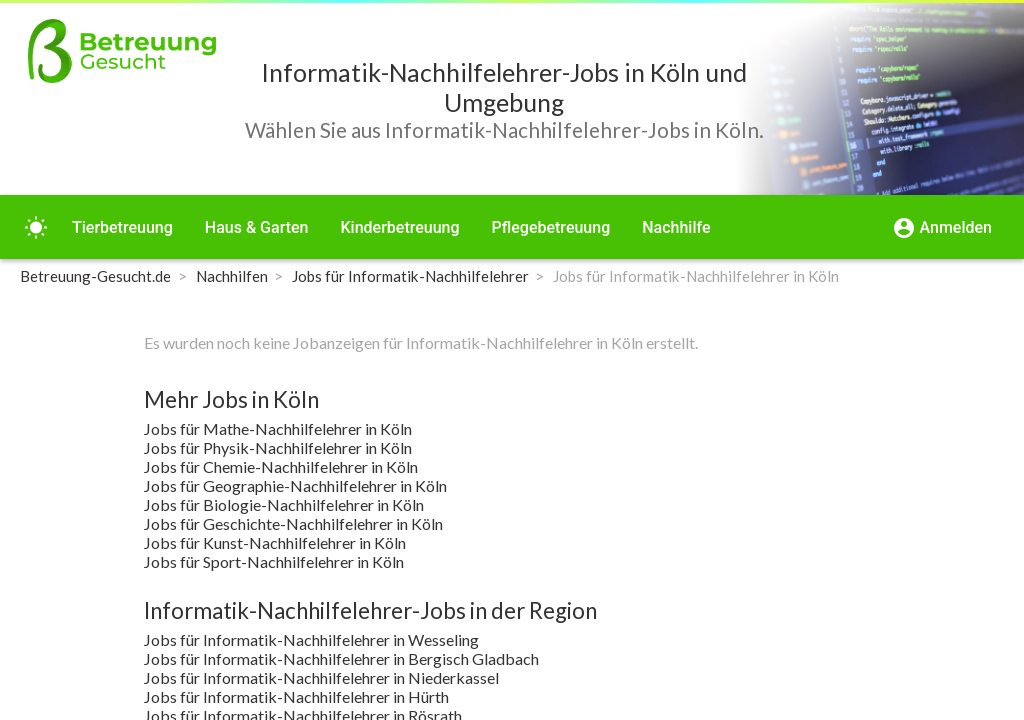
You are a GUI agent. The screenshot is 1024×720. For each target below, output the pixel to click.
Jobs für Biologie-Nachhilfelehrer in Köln (284, 504)
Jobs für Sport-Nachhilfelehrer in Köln (274, 561)
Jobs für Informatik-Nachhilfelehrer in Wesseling (311, 639)
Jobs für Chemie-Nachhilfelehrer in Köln (281, 466)
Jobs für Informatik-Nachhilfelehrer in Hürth (296, 696)
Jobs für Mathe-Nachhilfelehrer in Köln (278, 428)
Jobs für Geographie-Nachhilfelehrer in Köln (295, 485)
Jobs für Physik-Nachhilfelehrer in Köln (278, 447)
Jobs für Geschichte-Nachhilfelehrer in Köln (293, 523)
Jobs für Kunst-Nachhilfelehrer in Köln (275, 542)
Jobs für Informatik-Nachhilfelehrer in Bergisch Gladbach (341, 658)
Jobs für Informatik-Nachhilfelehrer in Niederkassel (321, 677)
